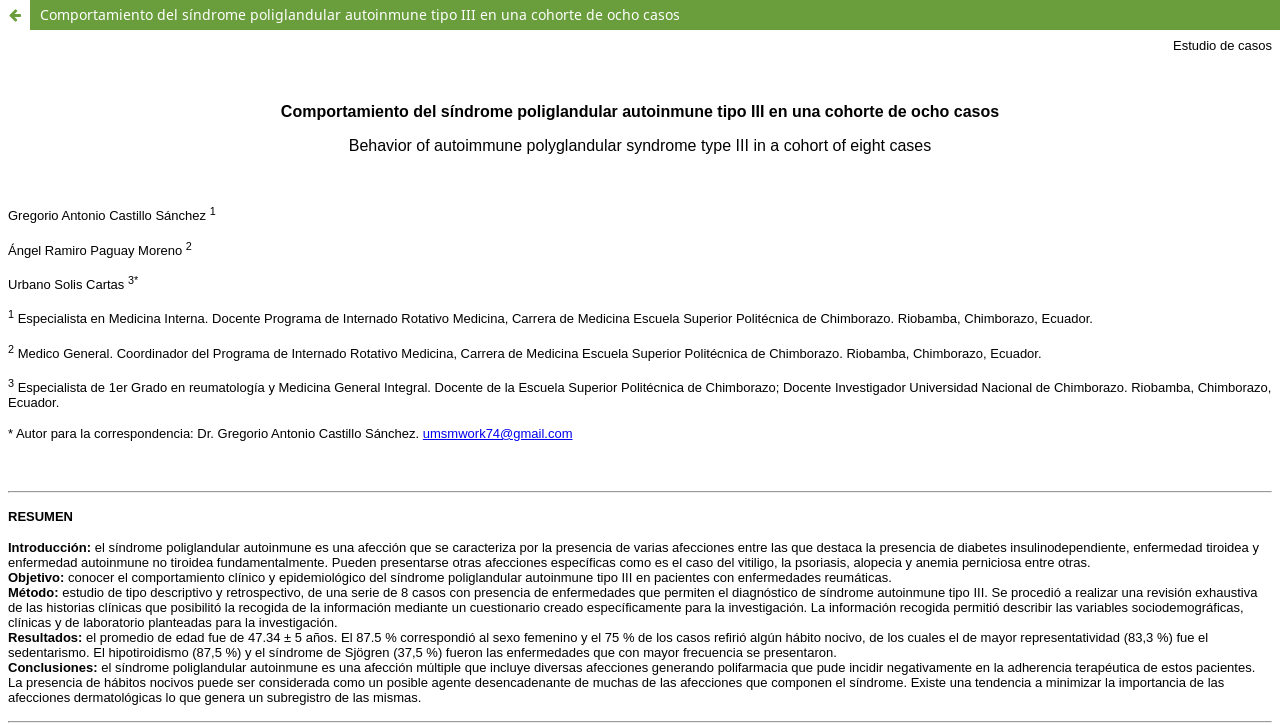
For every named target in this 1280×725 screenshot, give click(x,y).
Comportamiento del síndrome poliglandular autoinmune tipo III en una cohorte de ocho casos (360, 14)
